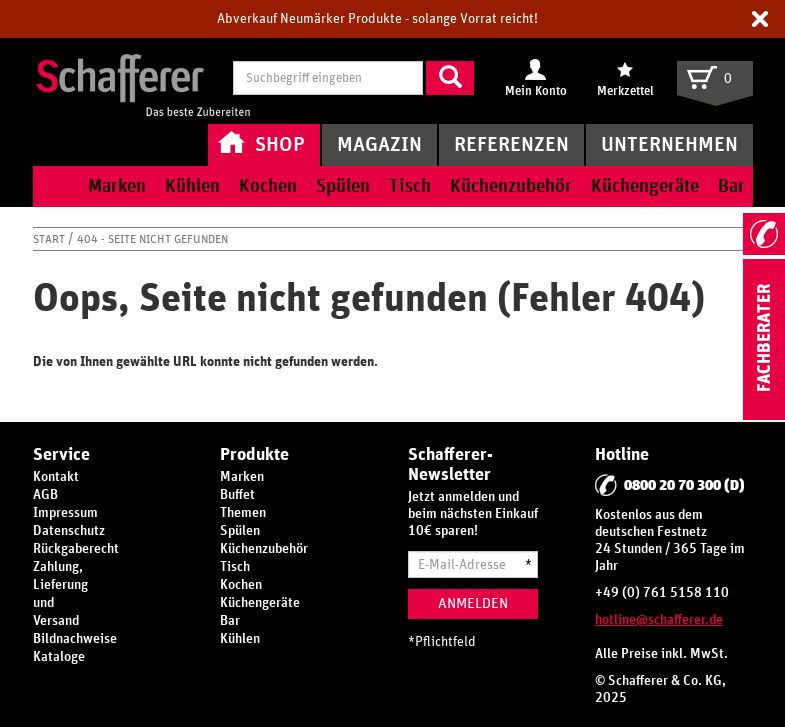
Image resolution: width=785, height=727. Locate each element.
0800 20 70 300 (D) (684, 485)
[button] (760, 19)
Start (50, 239)
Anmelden (473, 603)
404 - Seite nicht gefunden (152, 239)
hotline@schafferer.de (659, 620)
